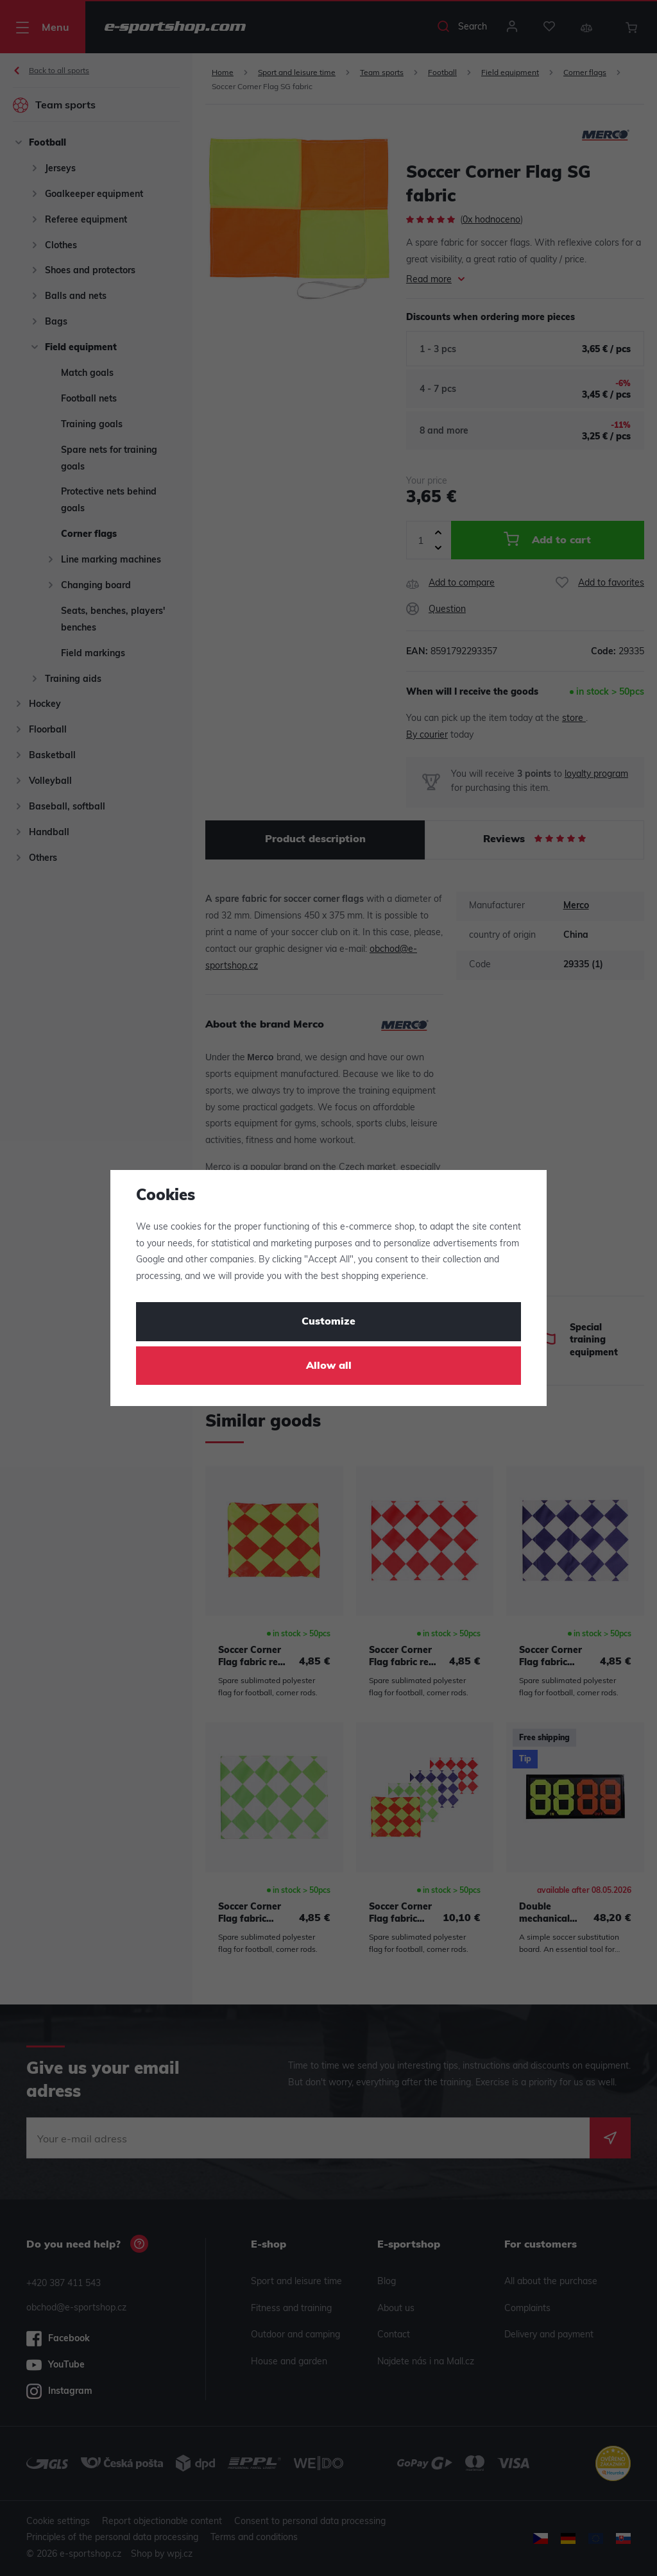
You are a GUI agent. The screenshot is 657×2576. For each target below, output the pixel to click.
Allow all (329, 1366)
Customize (328, 1322)
